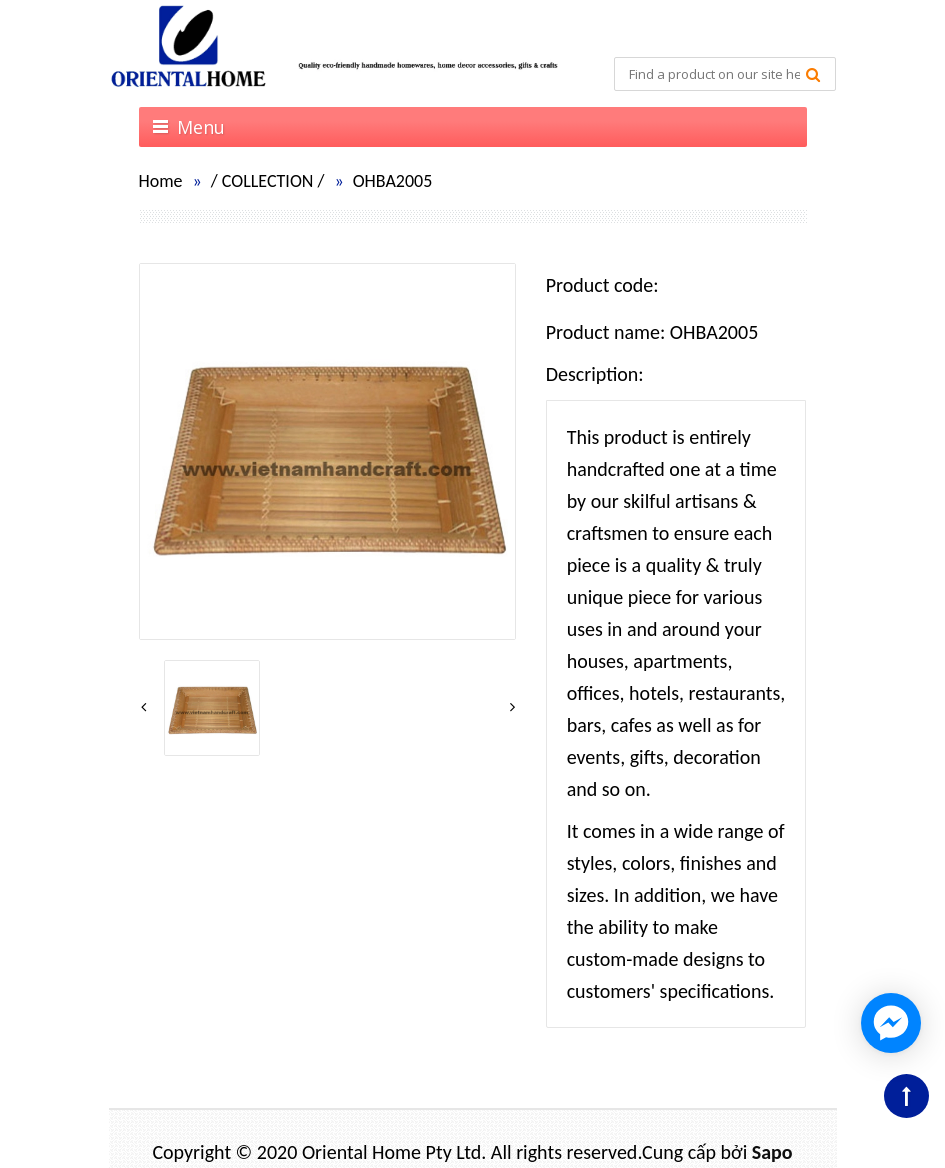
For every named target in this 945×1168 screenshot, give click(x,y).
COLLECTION (268, 181)
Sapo (772, 1152)
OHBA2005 (393, 181)
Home (161, 181)
